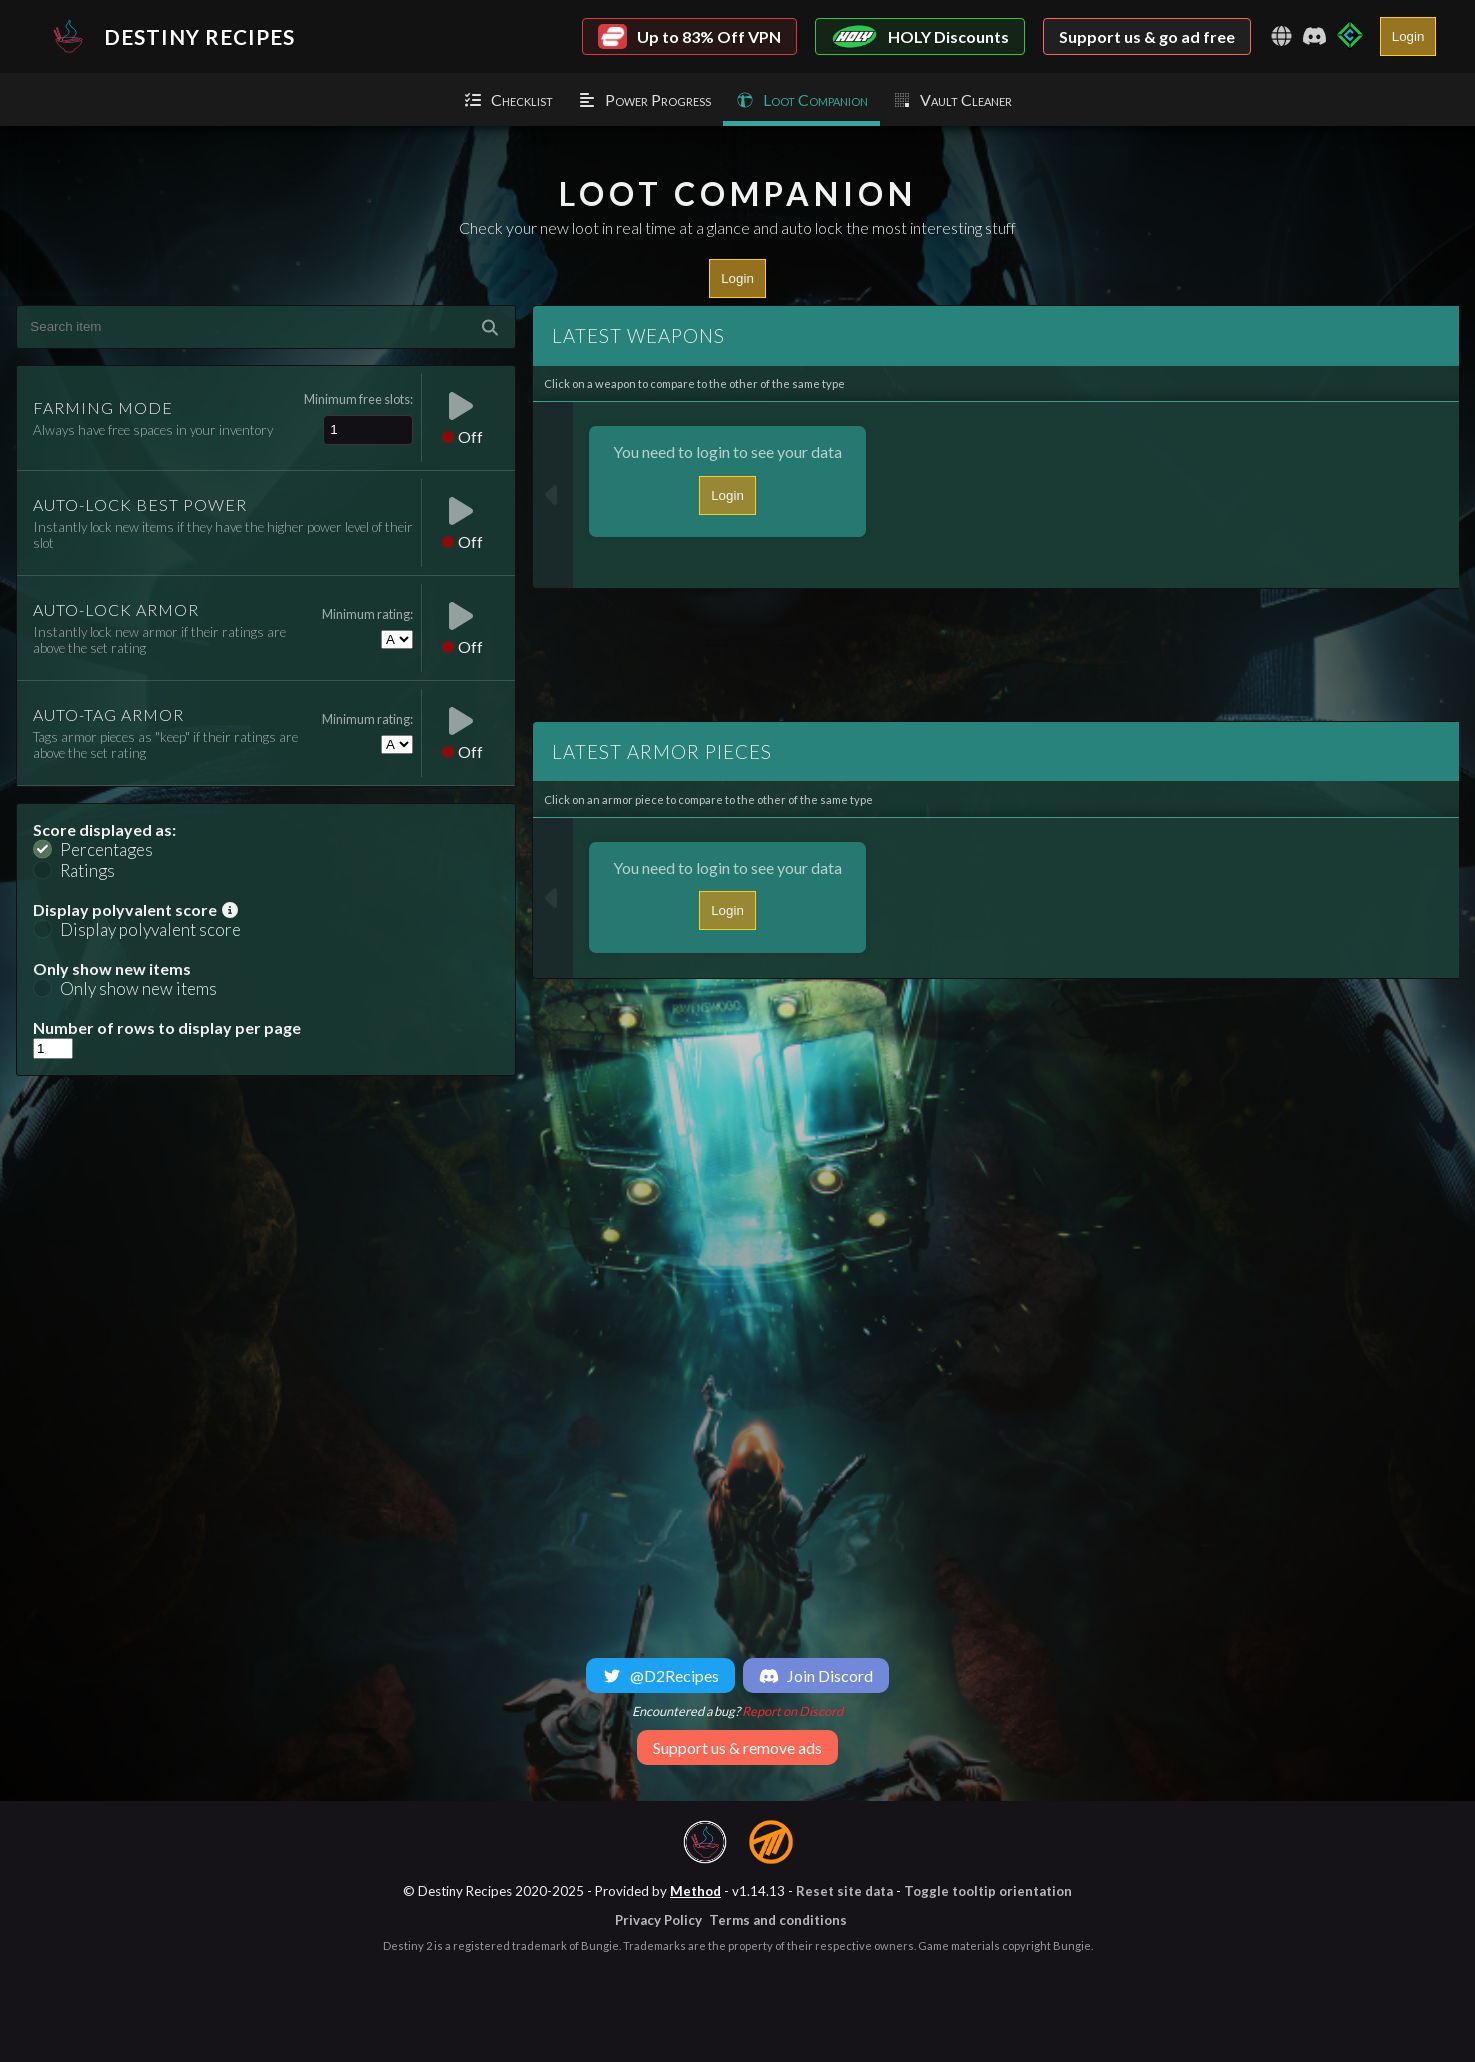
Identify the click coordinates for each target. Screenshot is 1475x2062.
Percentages (106, 849)
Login (1408, 36)
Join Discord (816, 1675)
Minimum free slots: (358, 399)
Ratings (87, 870)
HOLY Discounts (920, 36)
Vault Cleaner (952, 99)
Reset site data (844, 1891)
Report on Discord (792, 1711)
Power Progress (644, 99)
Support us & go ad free (1147, 36)
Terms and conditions (778, 1920)
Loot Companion (801, 99)
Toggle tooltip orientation (988, 1891)
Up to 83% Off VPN (689, 36)
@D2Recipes (660, 1675)
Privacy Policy (658, 1920)
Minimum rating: (367, 614)
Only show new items (138, 988)
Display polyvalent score (150, 929)
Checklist (508, 99)
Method (695, 1891)
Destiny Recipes (168, 36)
